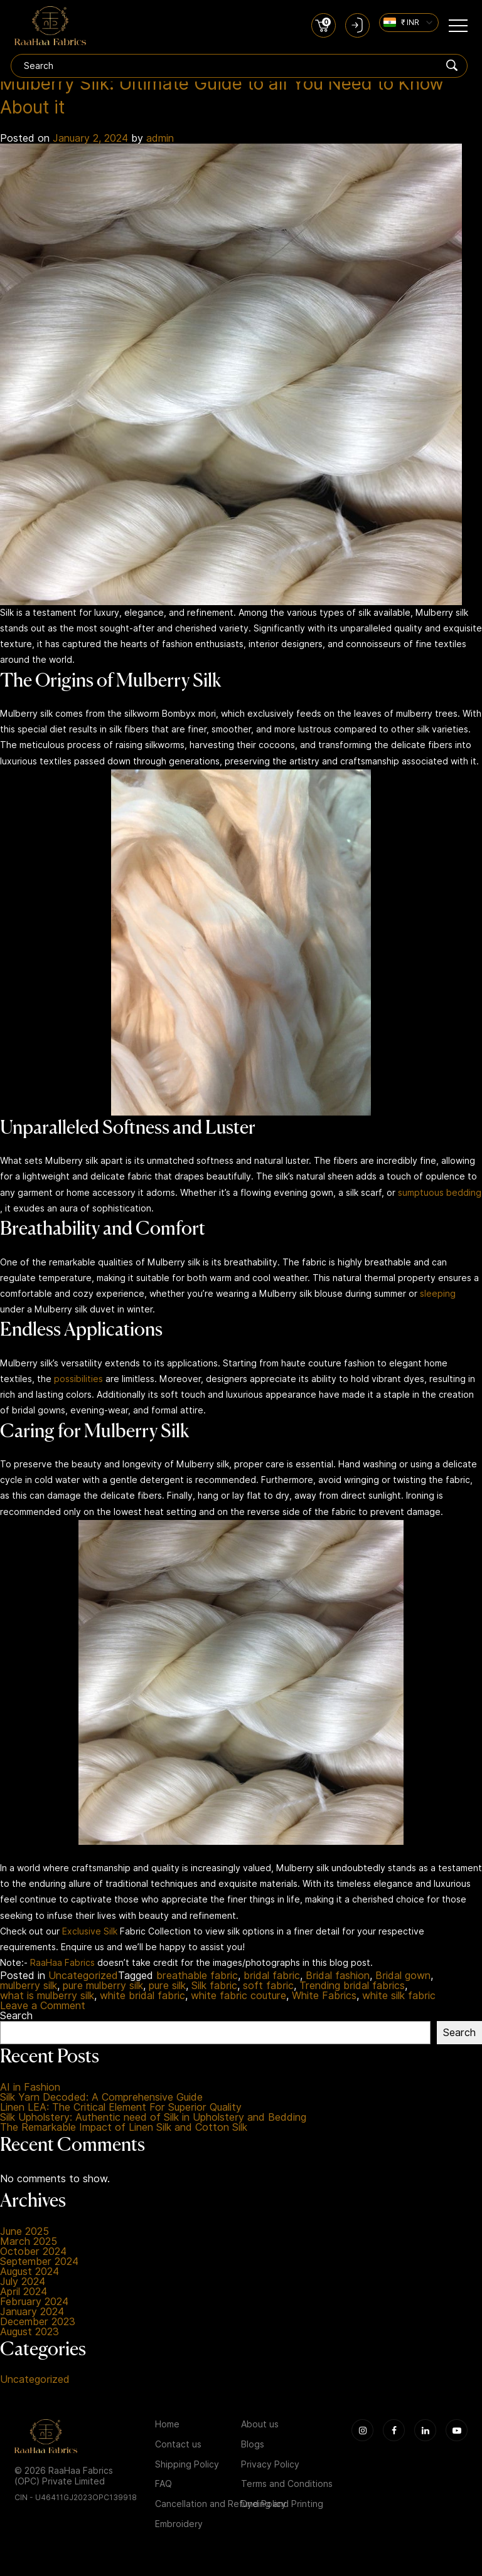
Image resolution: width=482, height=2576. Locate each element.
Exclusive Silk (89, 1934)
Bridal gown (403, 1979)
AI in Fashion (30, 2090)
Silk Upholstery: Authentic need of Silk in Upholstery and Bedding (153, 2120)
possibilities (78, 1381)
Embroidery (179, 2526)
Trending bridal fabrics (352, 1989)
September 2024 (39, 2264)
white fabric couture (238, 1999)
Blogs (252, 2447)
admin (160, 141)
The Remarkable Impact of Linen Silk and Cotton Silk (123, 2130)
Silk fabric (214, 1989)
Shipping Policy (187, 2467)
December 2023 (37, 2325)
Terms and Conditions (287, 2487)
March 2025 (28, 2244)
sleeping (438, 1296)
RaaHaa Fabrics (62, 1965)
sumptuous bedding (439, 1195)
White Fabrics (324, 1999)
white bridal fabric (142, 1999)
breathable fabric (197, 1979)
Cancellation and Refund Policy (220, 2507)
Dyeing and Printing (282, 2507)
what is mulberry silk (47, 1999)
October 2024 (33, 2254)
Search (16, 2019)
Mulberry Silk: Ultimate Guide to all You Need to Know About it (239, 97)
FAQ (163, 2487)
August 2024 (29, 2274)
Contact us (178, 2447)
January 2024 (32, 2314)
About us (260, 2427)
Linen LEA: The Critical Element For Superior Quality (121, 2110)
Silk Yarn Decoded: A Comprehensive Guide (101, 2100)
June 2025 (24, 2234)
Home (167, 2427)
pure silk (167, 1989)
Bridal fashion (338, 1979)
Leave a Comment (42, 2009)
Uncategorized (83, 1979)
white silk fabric (399, 1999)
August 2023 (29, 2335)
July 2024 (22, 2284)
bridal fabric (272, 1979)
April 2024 (23, 2294)
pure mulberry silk (103, 1989)
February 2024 (34, 2304)
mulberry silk (28, 1989)
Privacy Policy (270, 2467)
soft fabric (268, 1989)
